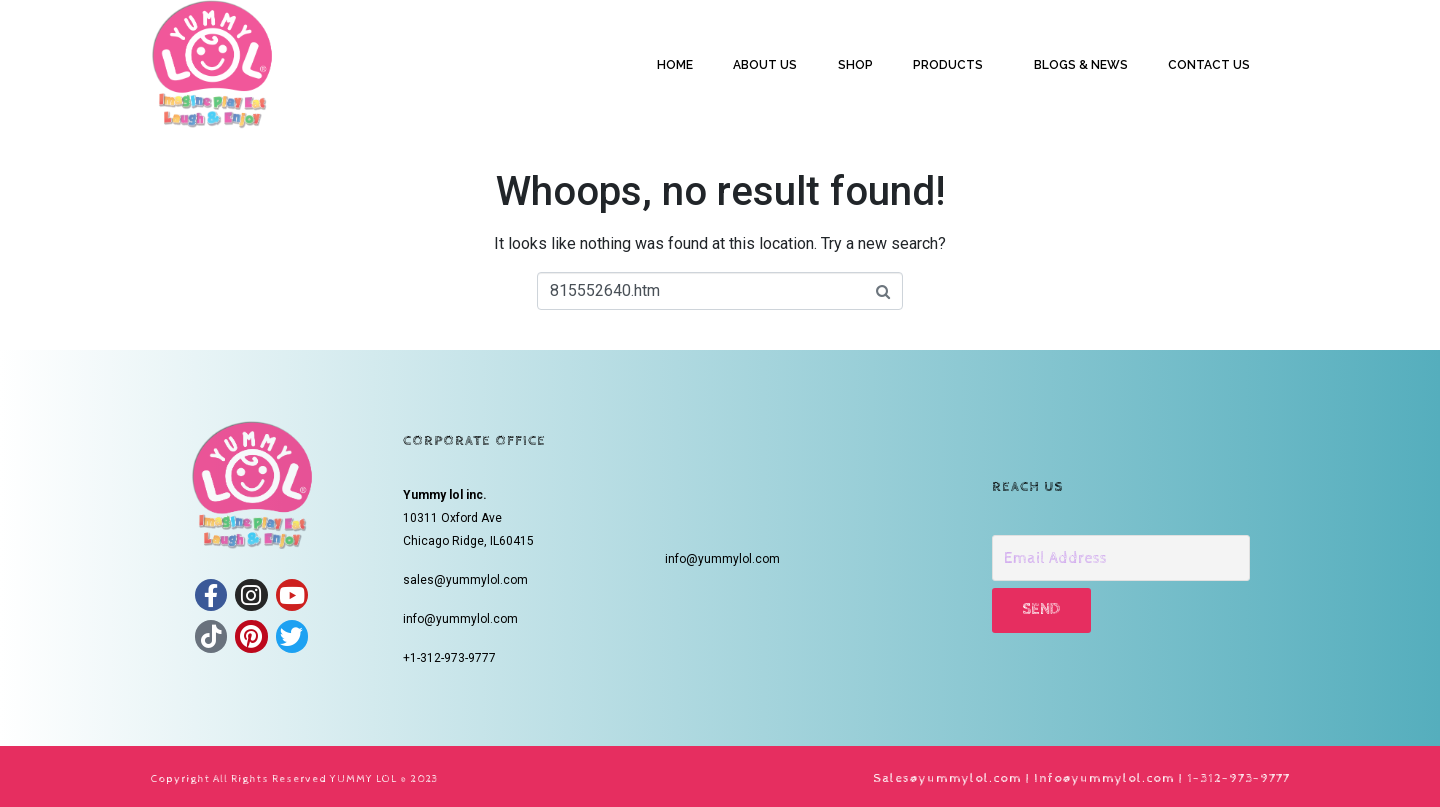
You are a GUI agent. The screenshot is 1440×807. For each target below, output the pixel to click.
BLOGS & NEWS (1081, 65)
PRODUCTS (948, 65)
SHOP (855, 65)
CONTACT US (1209, 65)
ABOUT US (765, 65)
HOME (675, 65)
